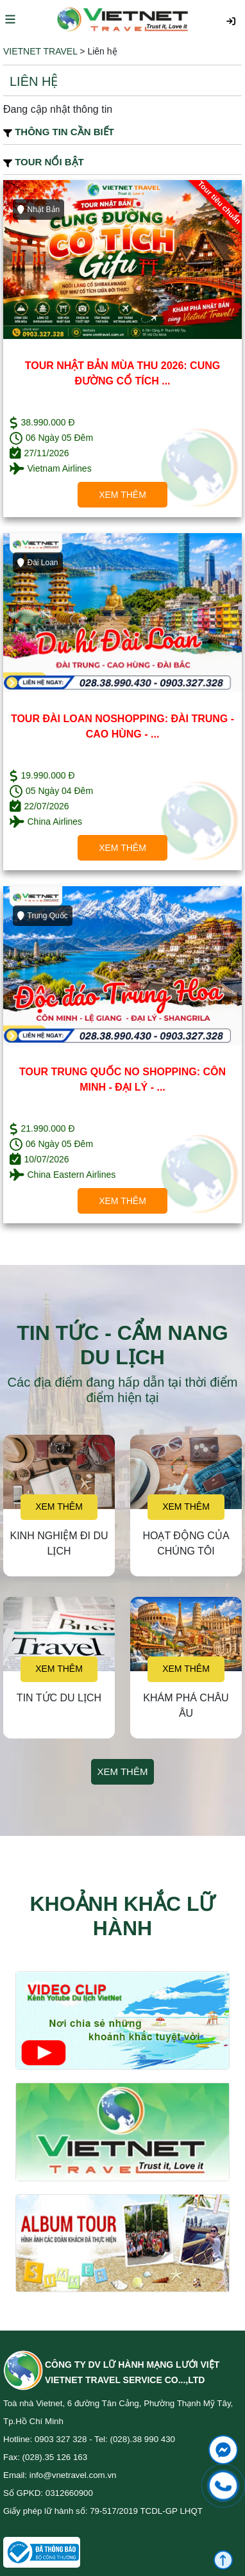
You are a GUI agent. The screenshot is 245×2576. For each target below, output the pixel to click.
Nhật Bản (38, 209)
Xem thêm (122, 495)
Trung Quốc (42, 915)
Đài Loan (37, 562)
